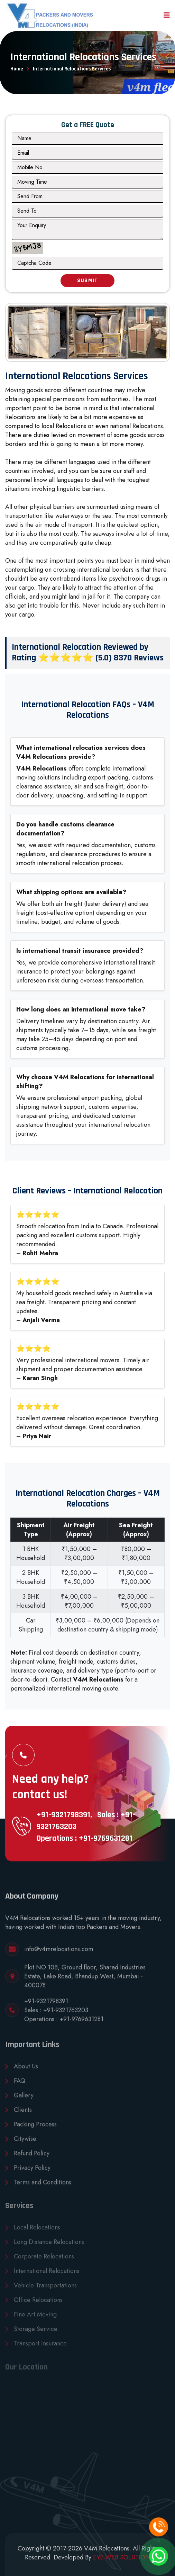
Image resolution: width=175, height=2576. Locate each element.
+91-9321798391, (64, 1815)
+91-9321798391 (46, 2006)
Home (16, 69)
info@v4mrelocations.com (58, 1954)
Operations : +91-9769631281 (84, 1838)
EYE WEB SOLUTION (121, 2557)
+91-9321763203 (65, 2015)
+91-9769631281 (81, 2024)
